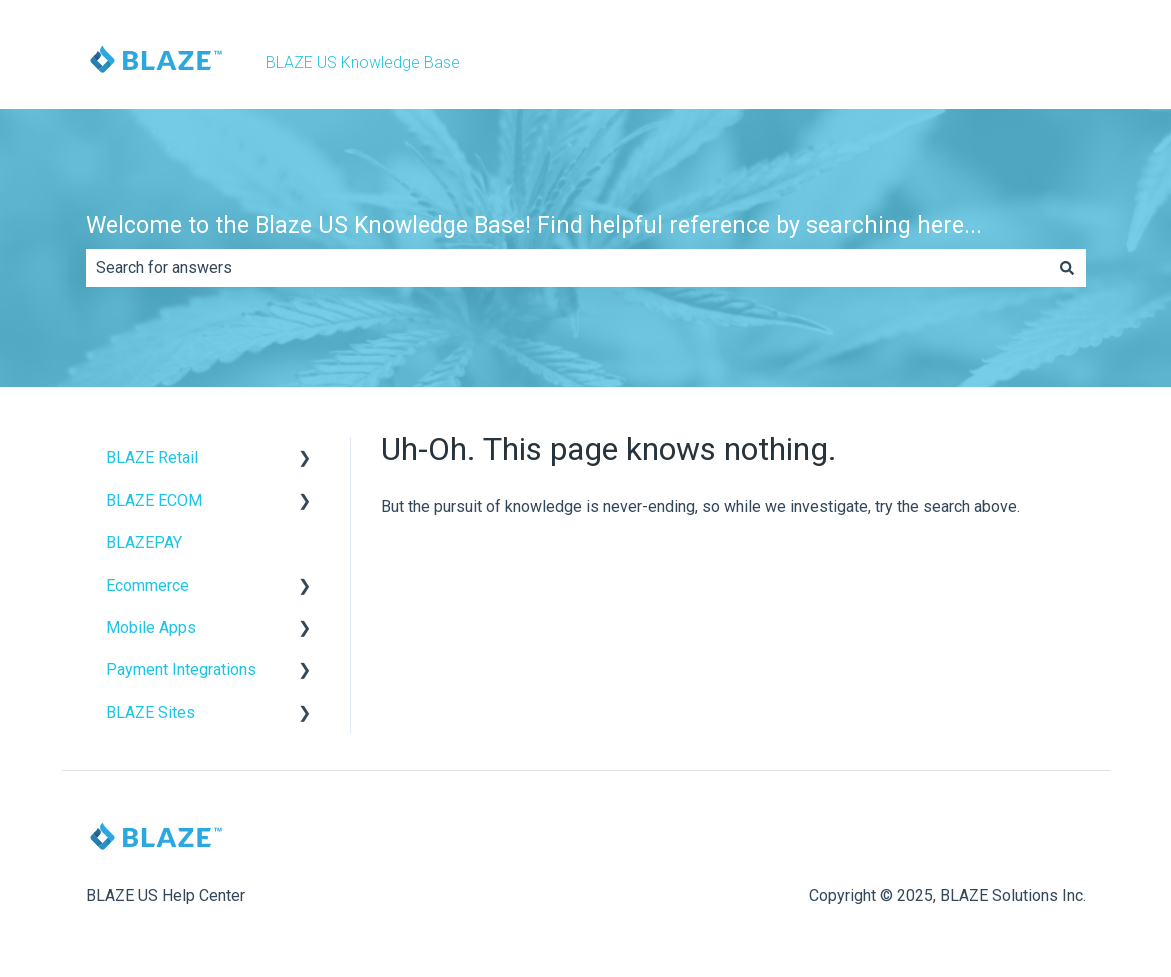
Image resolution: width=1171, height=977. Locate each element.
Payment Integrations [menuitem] (181, 669)
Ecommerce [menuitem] (147, 585)
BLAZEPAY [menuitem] (144, 542)
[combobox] (567, 268)
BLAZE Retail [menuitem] (152, 457)
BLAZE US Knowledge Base (363, 62)
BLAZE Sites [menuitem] (150, 712)
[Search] (1067, 268)
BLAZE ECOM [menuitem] (154, 500)
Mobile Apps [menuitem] (151, 627)
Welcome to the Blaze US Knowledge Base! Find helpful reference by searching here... (534, 225)
